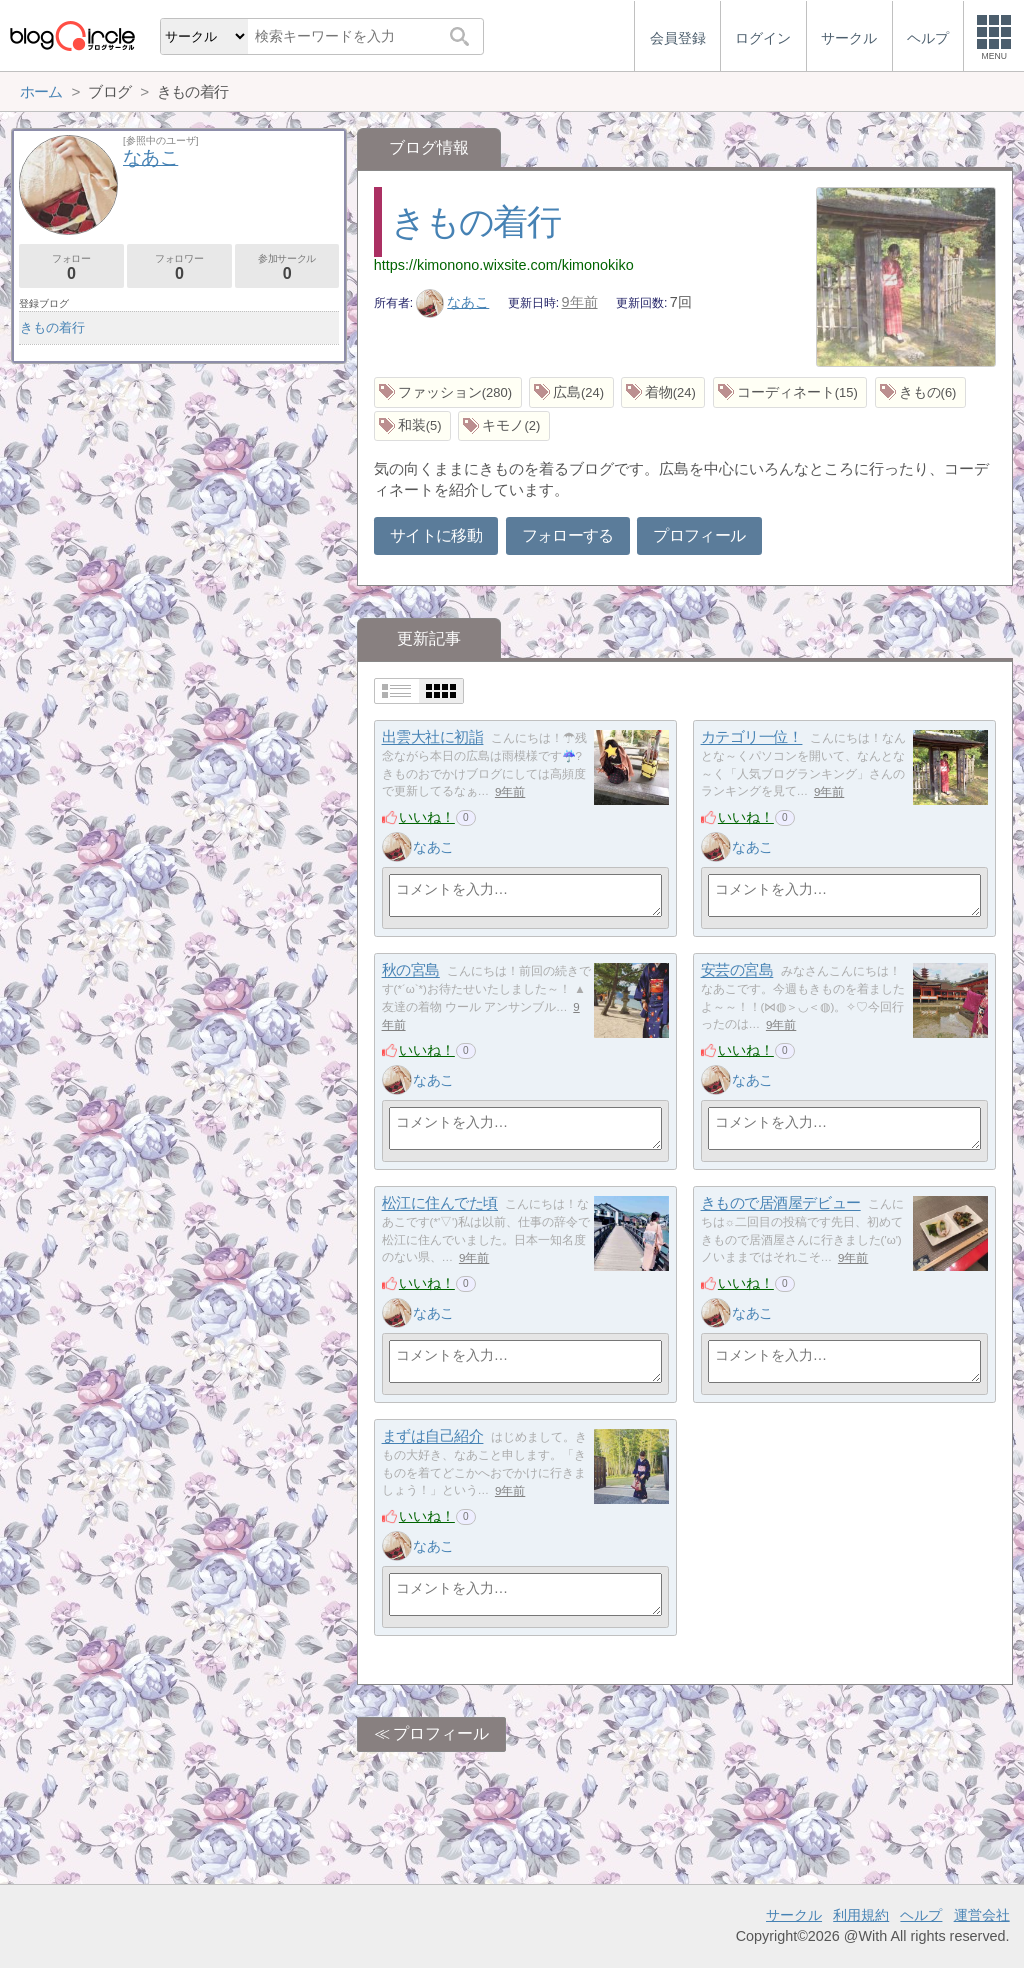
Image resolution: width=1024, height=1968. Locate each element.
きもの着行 (475, 221)
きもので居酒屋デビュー (781, 1203)
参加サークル (287, 267)
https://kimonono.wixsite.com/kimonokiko (504, 265)
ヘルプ (921, 1915)
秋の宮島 (411, 970)
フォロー (71, 267)
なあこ (453, 302)
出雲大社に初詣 (433, 737)
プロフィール (699, 535)
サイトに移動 (436, 535)
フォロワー (179, 267)
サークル (794, 1915)
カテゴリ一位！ (752, 737)
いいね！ (427, 817)
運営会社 (982, 1915)
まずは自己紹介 (433, 1436)
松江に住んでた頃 (440, 1203)
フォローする (568, 535)
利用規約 (861, 1915)
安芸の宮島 (737, 970)
